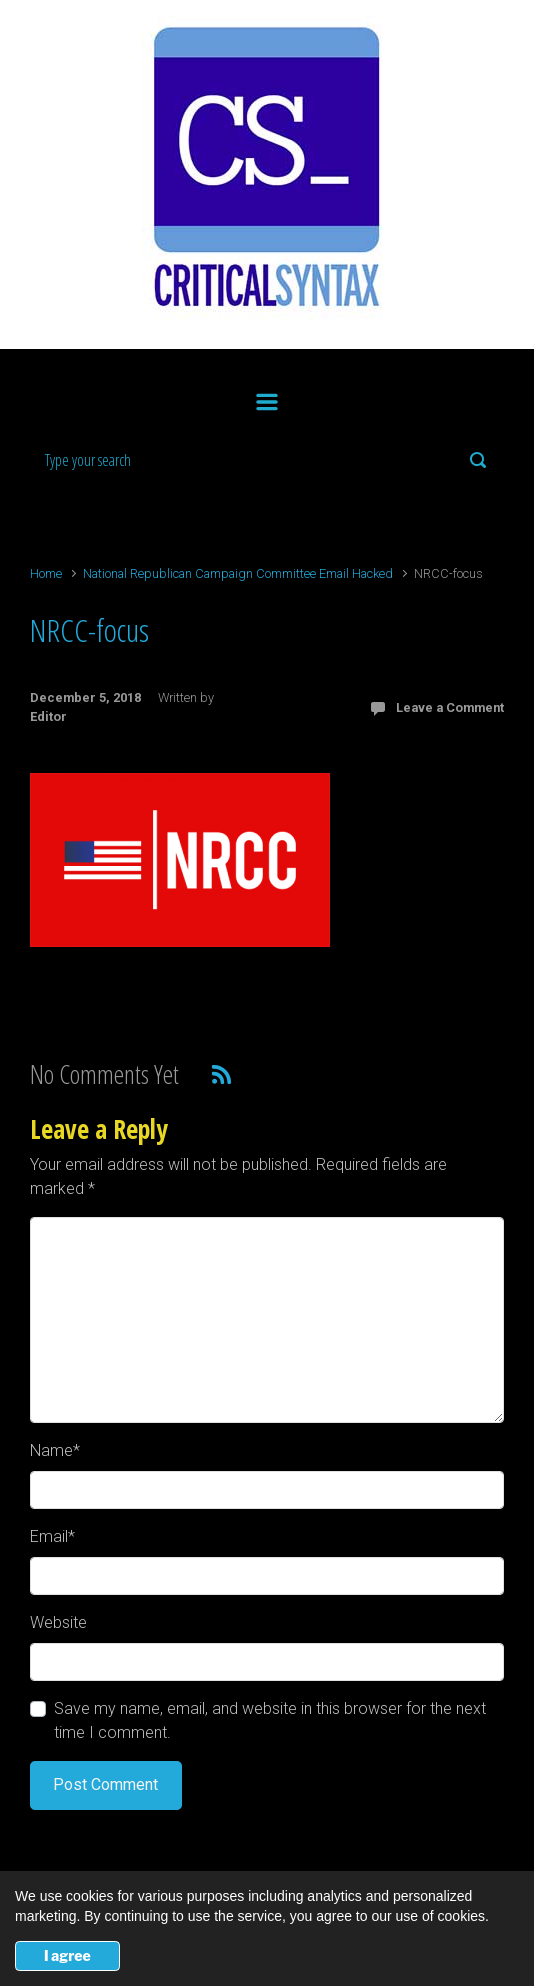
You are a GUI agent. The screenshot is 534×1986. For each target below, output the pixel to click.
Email (52, 1536)
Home (46, 573)
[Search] (267, 460)
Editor (48, 716)
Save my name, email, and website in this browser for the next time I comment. (270, 1720)
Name (55, 1450)
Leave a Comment (450, 707)
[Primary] (267, 398)
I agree (67, 1955)
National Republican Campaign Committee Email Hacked (238, 573)
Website (58, 1622)
